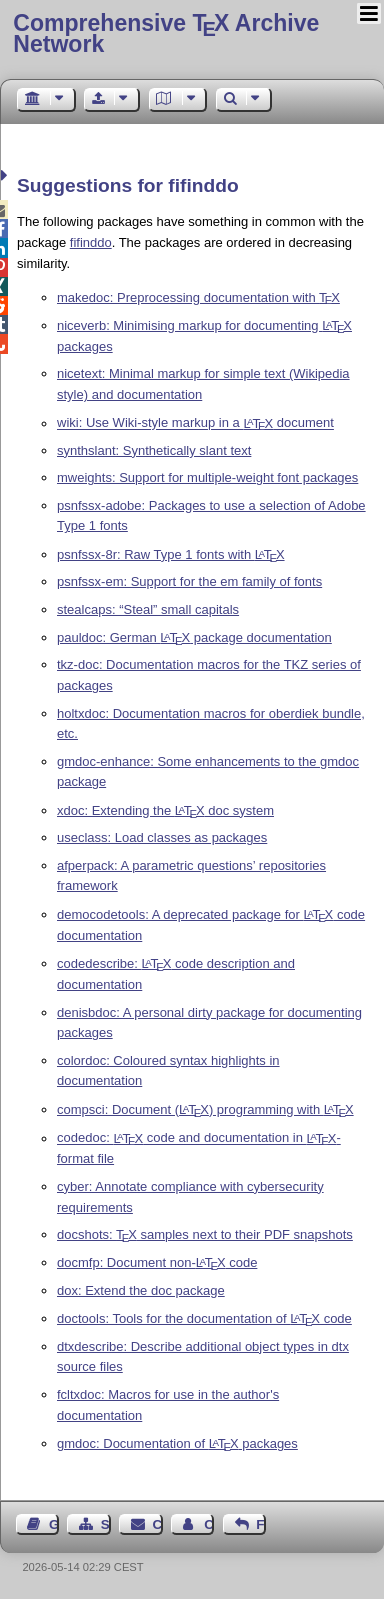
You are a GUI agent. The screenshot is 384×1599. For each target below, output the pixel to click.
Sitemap (106, 1524)
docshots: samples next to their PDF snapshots (205, 1234)
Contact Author (209, 1524)
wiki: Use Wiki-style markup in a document (195, 423)
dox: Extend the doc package (141, 1290)
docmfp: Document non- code (157, 1262)
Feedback (261, 1524)
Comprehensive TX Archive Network (166, 33)
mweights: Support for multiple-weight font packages (207, 477)
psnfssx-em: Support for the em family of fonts (189, 581)
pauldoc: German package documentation (194, 637)
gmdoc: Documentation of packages (177, 1443)
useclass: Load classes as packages (162, 837)
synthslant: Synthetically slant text (154, 450)
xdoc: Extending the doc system (165, 810)
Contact (158, 1524)
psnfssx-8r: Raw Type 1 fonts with (171, 554)
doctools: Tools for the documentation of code (204, 1318)
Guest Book (54, 1524)
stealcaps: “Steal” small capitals (148, 609)
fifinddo (91, 242)
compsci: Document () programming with (205, 1109)
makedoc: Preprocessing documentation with (198, 297)
